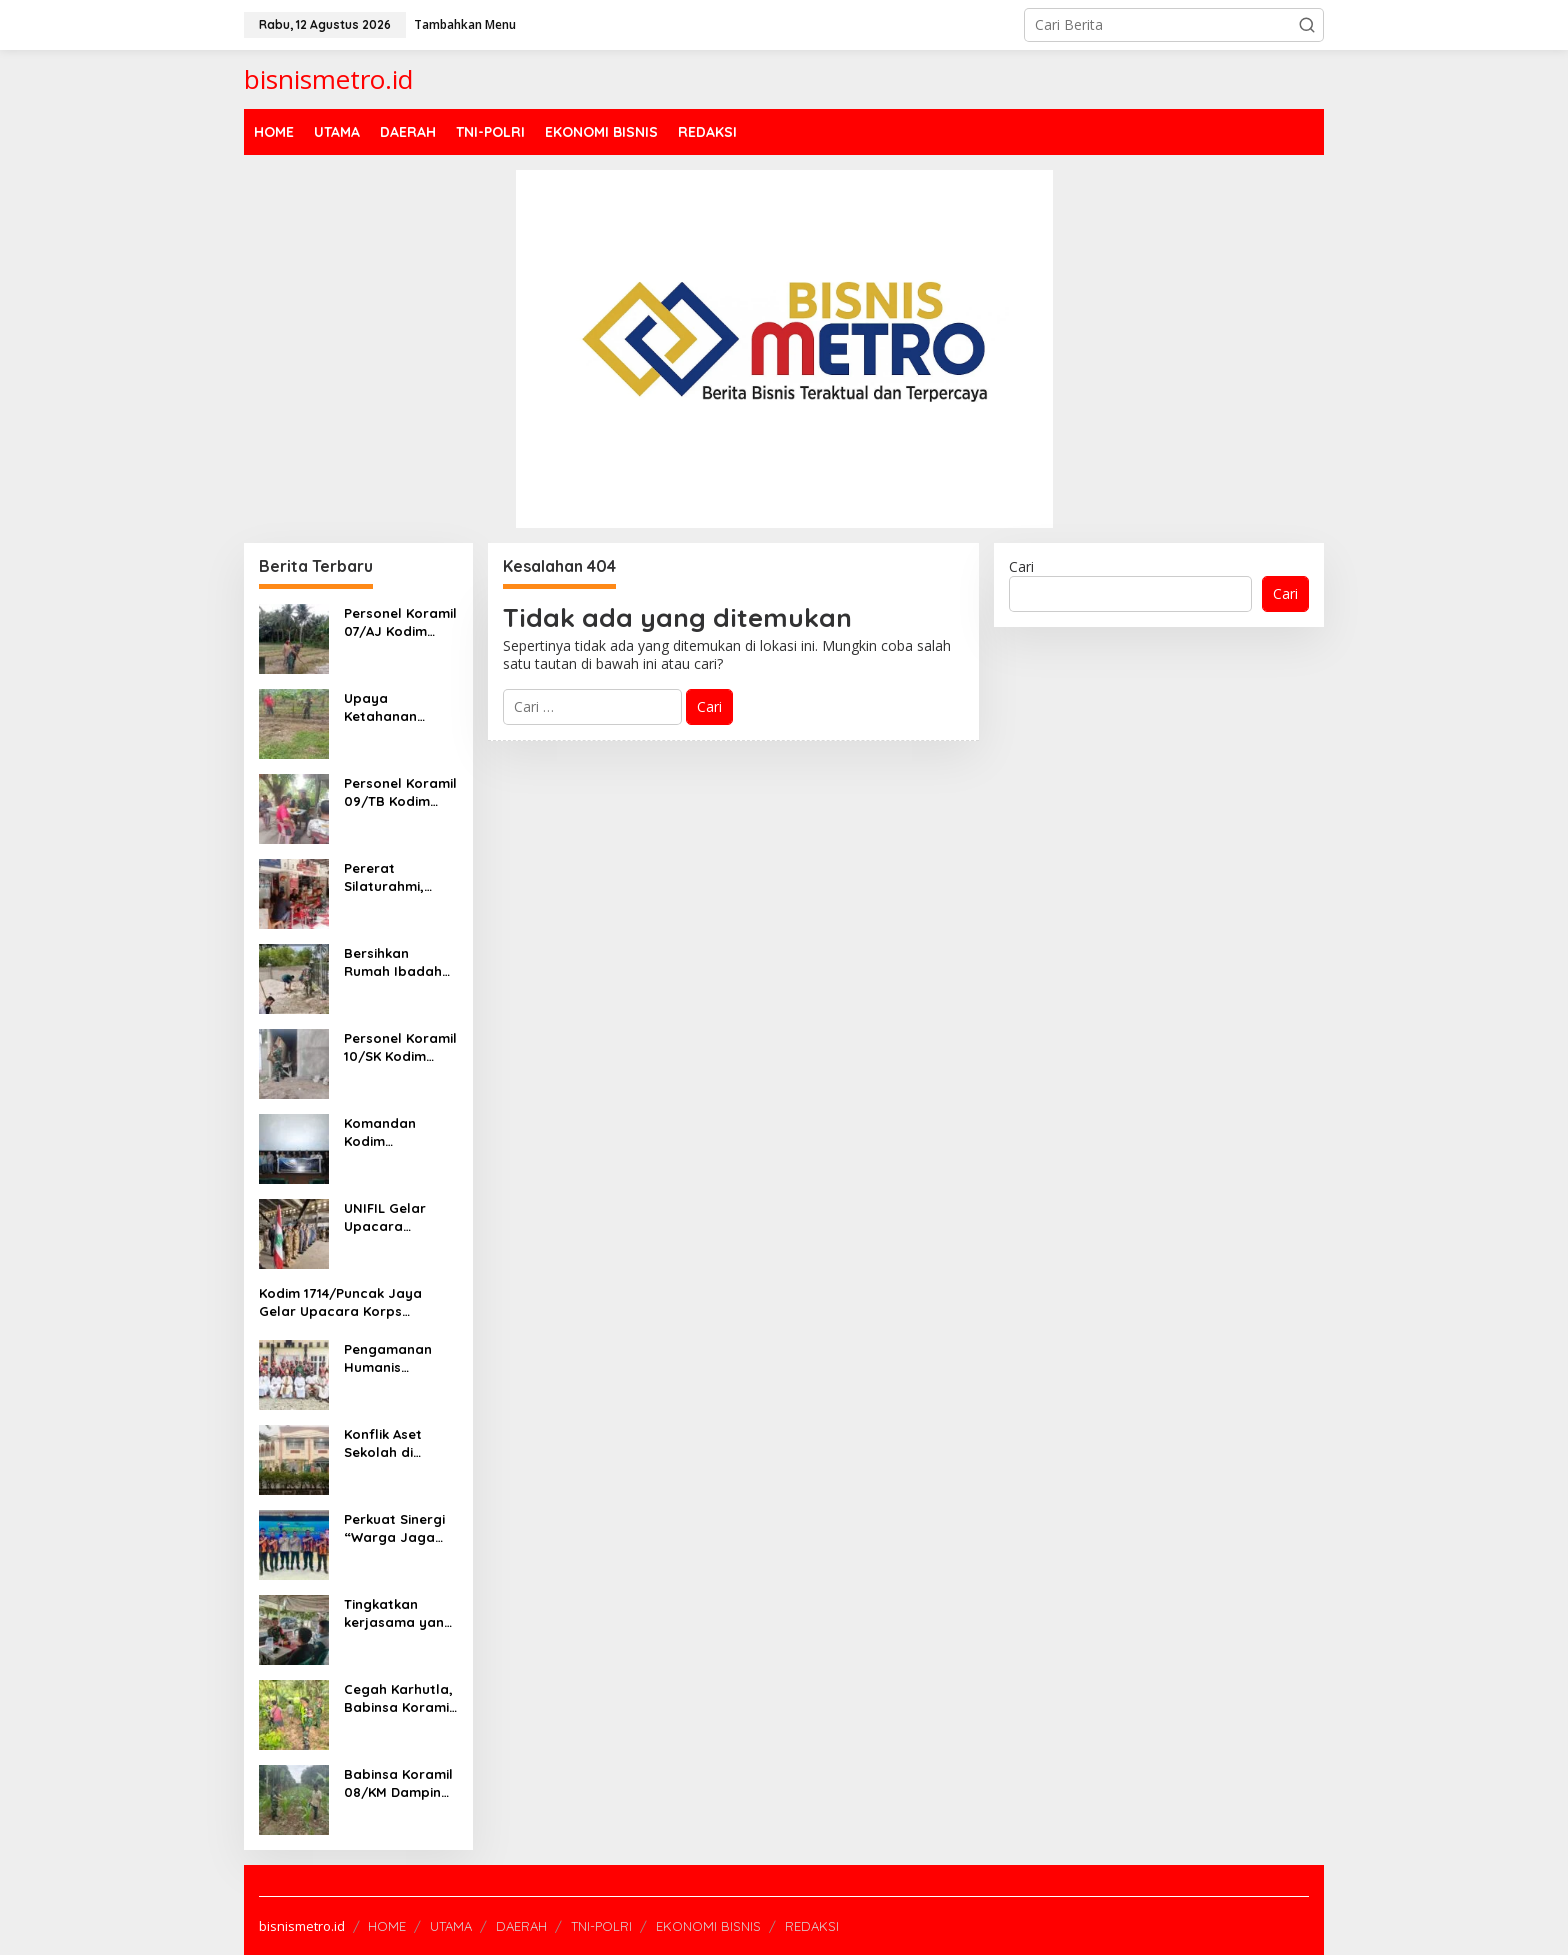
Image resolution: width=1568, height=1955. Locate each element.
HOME (387, 1926)
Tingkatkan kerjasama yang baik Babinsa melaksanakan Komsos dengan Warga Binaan (398, 1613)
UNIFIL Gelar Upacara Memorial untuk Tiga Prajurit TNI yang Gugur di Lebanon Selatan (398, 1217)
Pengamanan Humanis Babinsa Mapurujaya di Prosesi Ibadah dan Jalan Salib (396, 1358)
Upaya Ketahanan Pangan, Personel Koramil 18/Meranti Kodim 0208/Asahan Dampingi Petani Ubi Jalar (400, 707)
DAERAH (521, 1926)
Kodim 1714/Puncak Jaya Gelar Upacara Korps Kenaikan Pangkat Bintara (346, 1302)
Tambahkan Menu (465, 24)
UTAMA (451, 1926)
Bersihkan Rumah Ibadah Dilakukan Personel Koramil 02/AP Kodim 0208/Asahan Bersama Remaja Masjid (400, 962)
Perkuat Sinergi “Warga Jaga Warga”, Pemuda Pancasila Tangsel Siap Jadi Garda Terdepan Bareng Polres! (400, 1528)
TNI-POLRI (601, 1926)
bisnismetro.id (328, 79)
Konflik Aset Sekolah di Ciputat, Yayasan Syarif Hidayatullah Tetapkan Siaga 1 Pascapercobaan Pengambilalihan (400, 1443)
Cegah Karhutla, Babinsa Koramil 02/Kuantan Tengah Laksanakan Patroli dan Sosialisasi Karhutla (398, 1698)
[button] (1307, 25)
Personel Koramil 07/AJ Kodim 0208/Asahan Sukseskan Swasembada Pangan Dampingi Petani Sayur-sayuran (400, 622)
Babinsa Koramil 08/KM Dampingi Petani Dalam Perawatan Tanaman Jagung (398, 1783)
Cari (1021, 566)
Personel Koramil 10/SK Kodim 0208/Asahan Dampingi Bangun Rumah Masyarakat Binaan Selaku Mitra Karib (400, 1047)
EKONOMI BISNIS (708, 1926)
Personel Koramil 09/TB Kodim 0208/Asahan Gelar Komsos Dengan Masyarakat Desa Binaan (400, 792)
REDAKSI (812, 1926)
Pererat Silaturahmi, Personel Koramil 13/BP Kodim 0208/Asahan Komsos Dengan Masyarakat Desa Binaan (400, 877)
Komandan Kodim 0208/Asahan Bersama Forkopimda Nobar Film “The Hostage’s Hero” (400, 1132)
